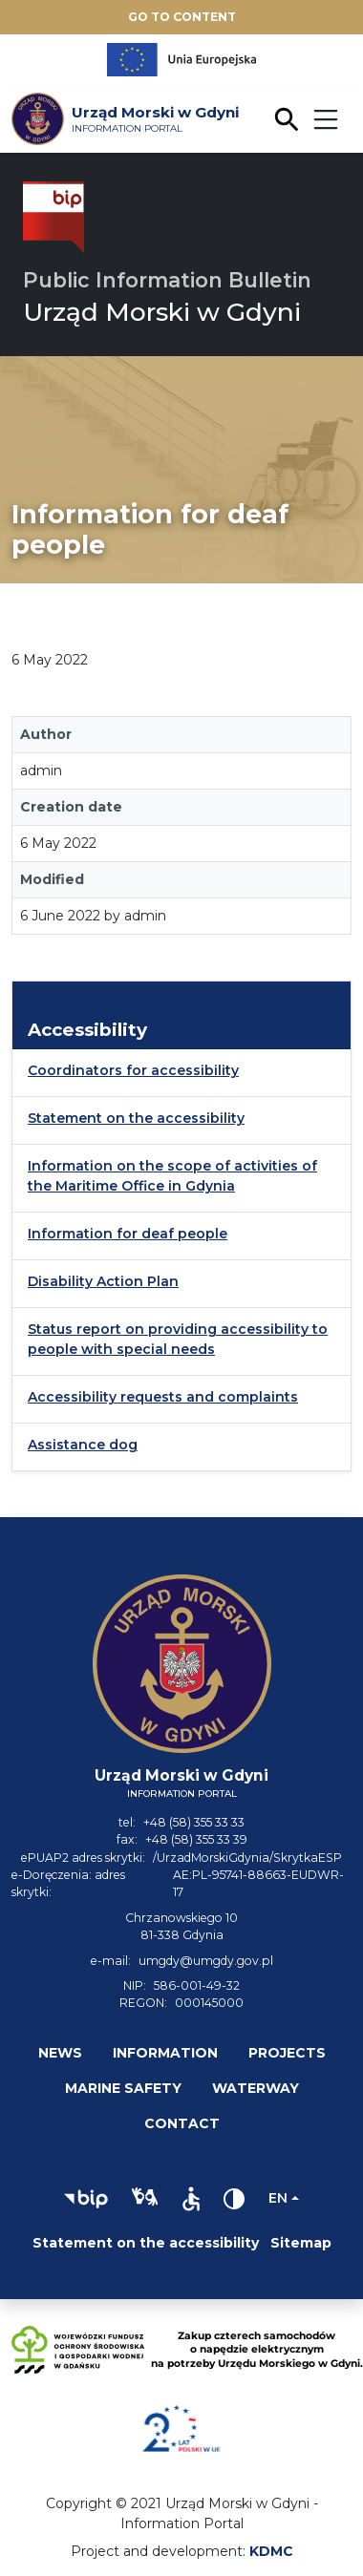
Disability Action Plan (103, 1281)
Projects (287, 2052)
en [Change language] (278, 2197)
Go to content (182, 17)
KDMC (271, 2551)
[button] (86, 2199)
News (60, 2052)
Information (165, 2052)
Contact (182, 2123)
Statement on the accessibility (136, 1118)
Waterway (255, 2088)
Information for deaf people (127, 1233)
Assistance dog (83, 1444)
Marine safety (123, 2088)
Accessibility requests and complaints (163, 1396)
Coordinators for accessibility (133, 1070)
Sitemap (300, 2242)
